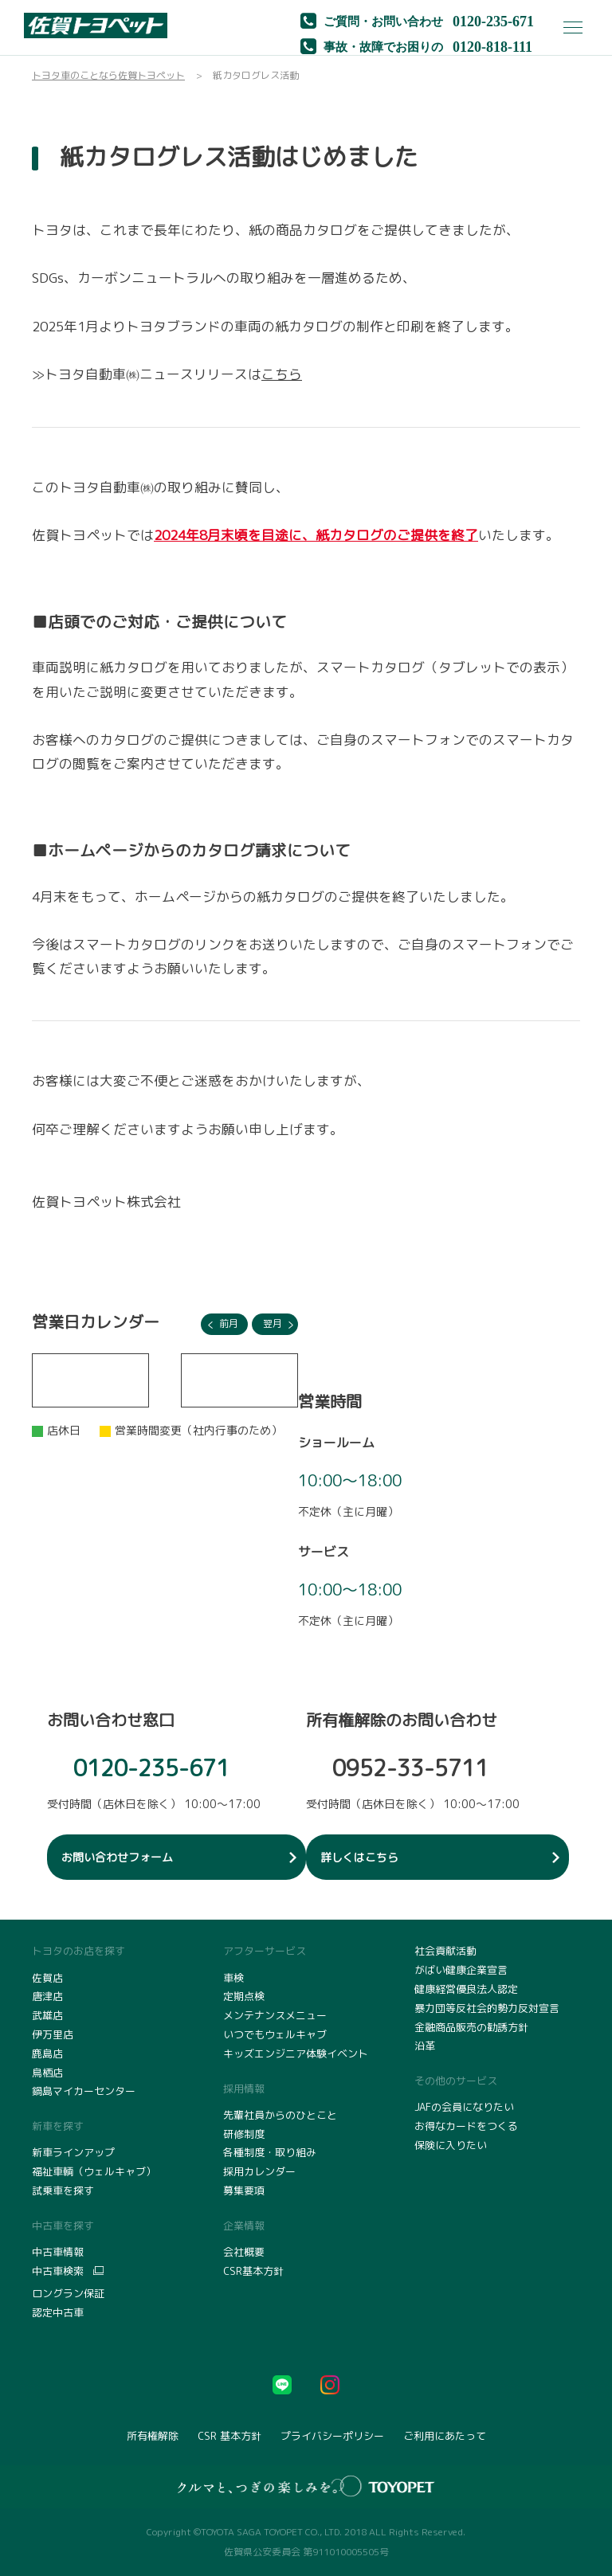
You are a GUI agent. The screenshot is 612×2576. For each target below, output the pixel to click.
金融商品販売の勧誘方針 (471, 2027)
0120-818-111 (492, 45)
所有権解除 (152, 2436)
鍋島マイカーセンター (83, 2091)
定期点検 (244, 1996)
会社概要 (244, 2252)
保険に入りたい (450, 2145)
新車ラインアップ (73, 2152)
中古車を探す (63, 2225)
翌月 (272, 1323)
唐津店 (47, 1996)
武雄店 (47, 2015)
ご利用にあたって (444, 2436)
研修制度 (244, 2134)
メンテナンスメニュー (275, 2015)
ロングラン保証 (68, 2293)
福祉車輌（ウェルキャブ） (94, 2171)
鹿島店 (47, 2053)
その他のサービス (455, 2080)
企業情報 (244, 2225)
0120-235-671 (493, 20)
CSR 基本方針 (229, 2436)
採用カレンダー (259, 2171)
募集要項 (244, 2190)
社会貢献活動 (445, 1951)
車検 (233, 1978)
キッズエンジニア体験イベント (295, 2053)
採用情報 (244, 2088)
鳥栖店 (47, 2072)
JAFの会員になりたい (464, 2107)
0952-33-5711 (410, 1767)
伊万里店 (52, 2034)
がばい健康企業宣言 (461, 1970)
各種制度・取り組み (269, 2152)
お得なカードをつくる (466, 2126)
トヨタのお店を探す (78, 1951)
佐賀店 (47, 1978)
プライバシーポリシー (332, 2436)
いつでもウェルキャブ (275, 2034)
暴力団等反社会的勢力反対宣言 (486, 2008)
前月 (228, 1323)
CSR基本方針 (253, 2271)
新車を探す (58, 2126)
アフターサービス (264, 1951)
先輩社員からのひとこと (280, 2115)
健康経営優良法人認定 (466, 1989)
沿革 (424, 2045)
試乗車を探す (63, 2190)
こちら (281, 374)
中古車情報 (58, 2252)
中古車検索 (58, 2271)
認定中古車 (58, 2312)
